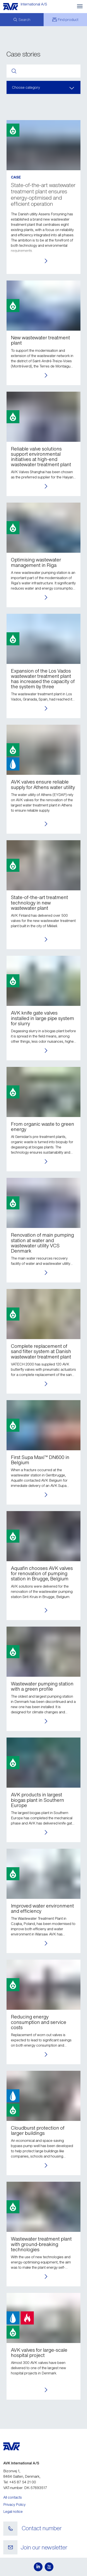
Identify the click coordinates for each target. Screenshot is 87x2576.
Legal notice (13, 2511)
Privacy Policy (14, 2504)
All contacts (12, 2497)
